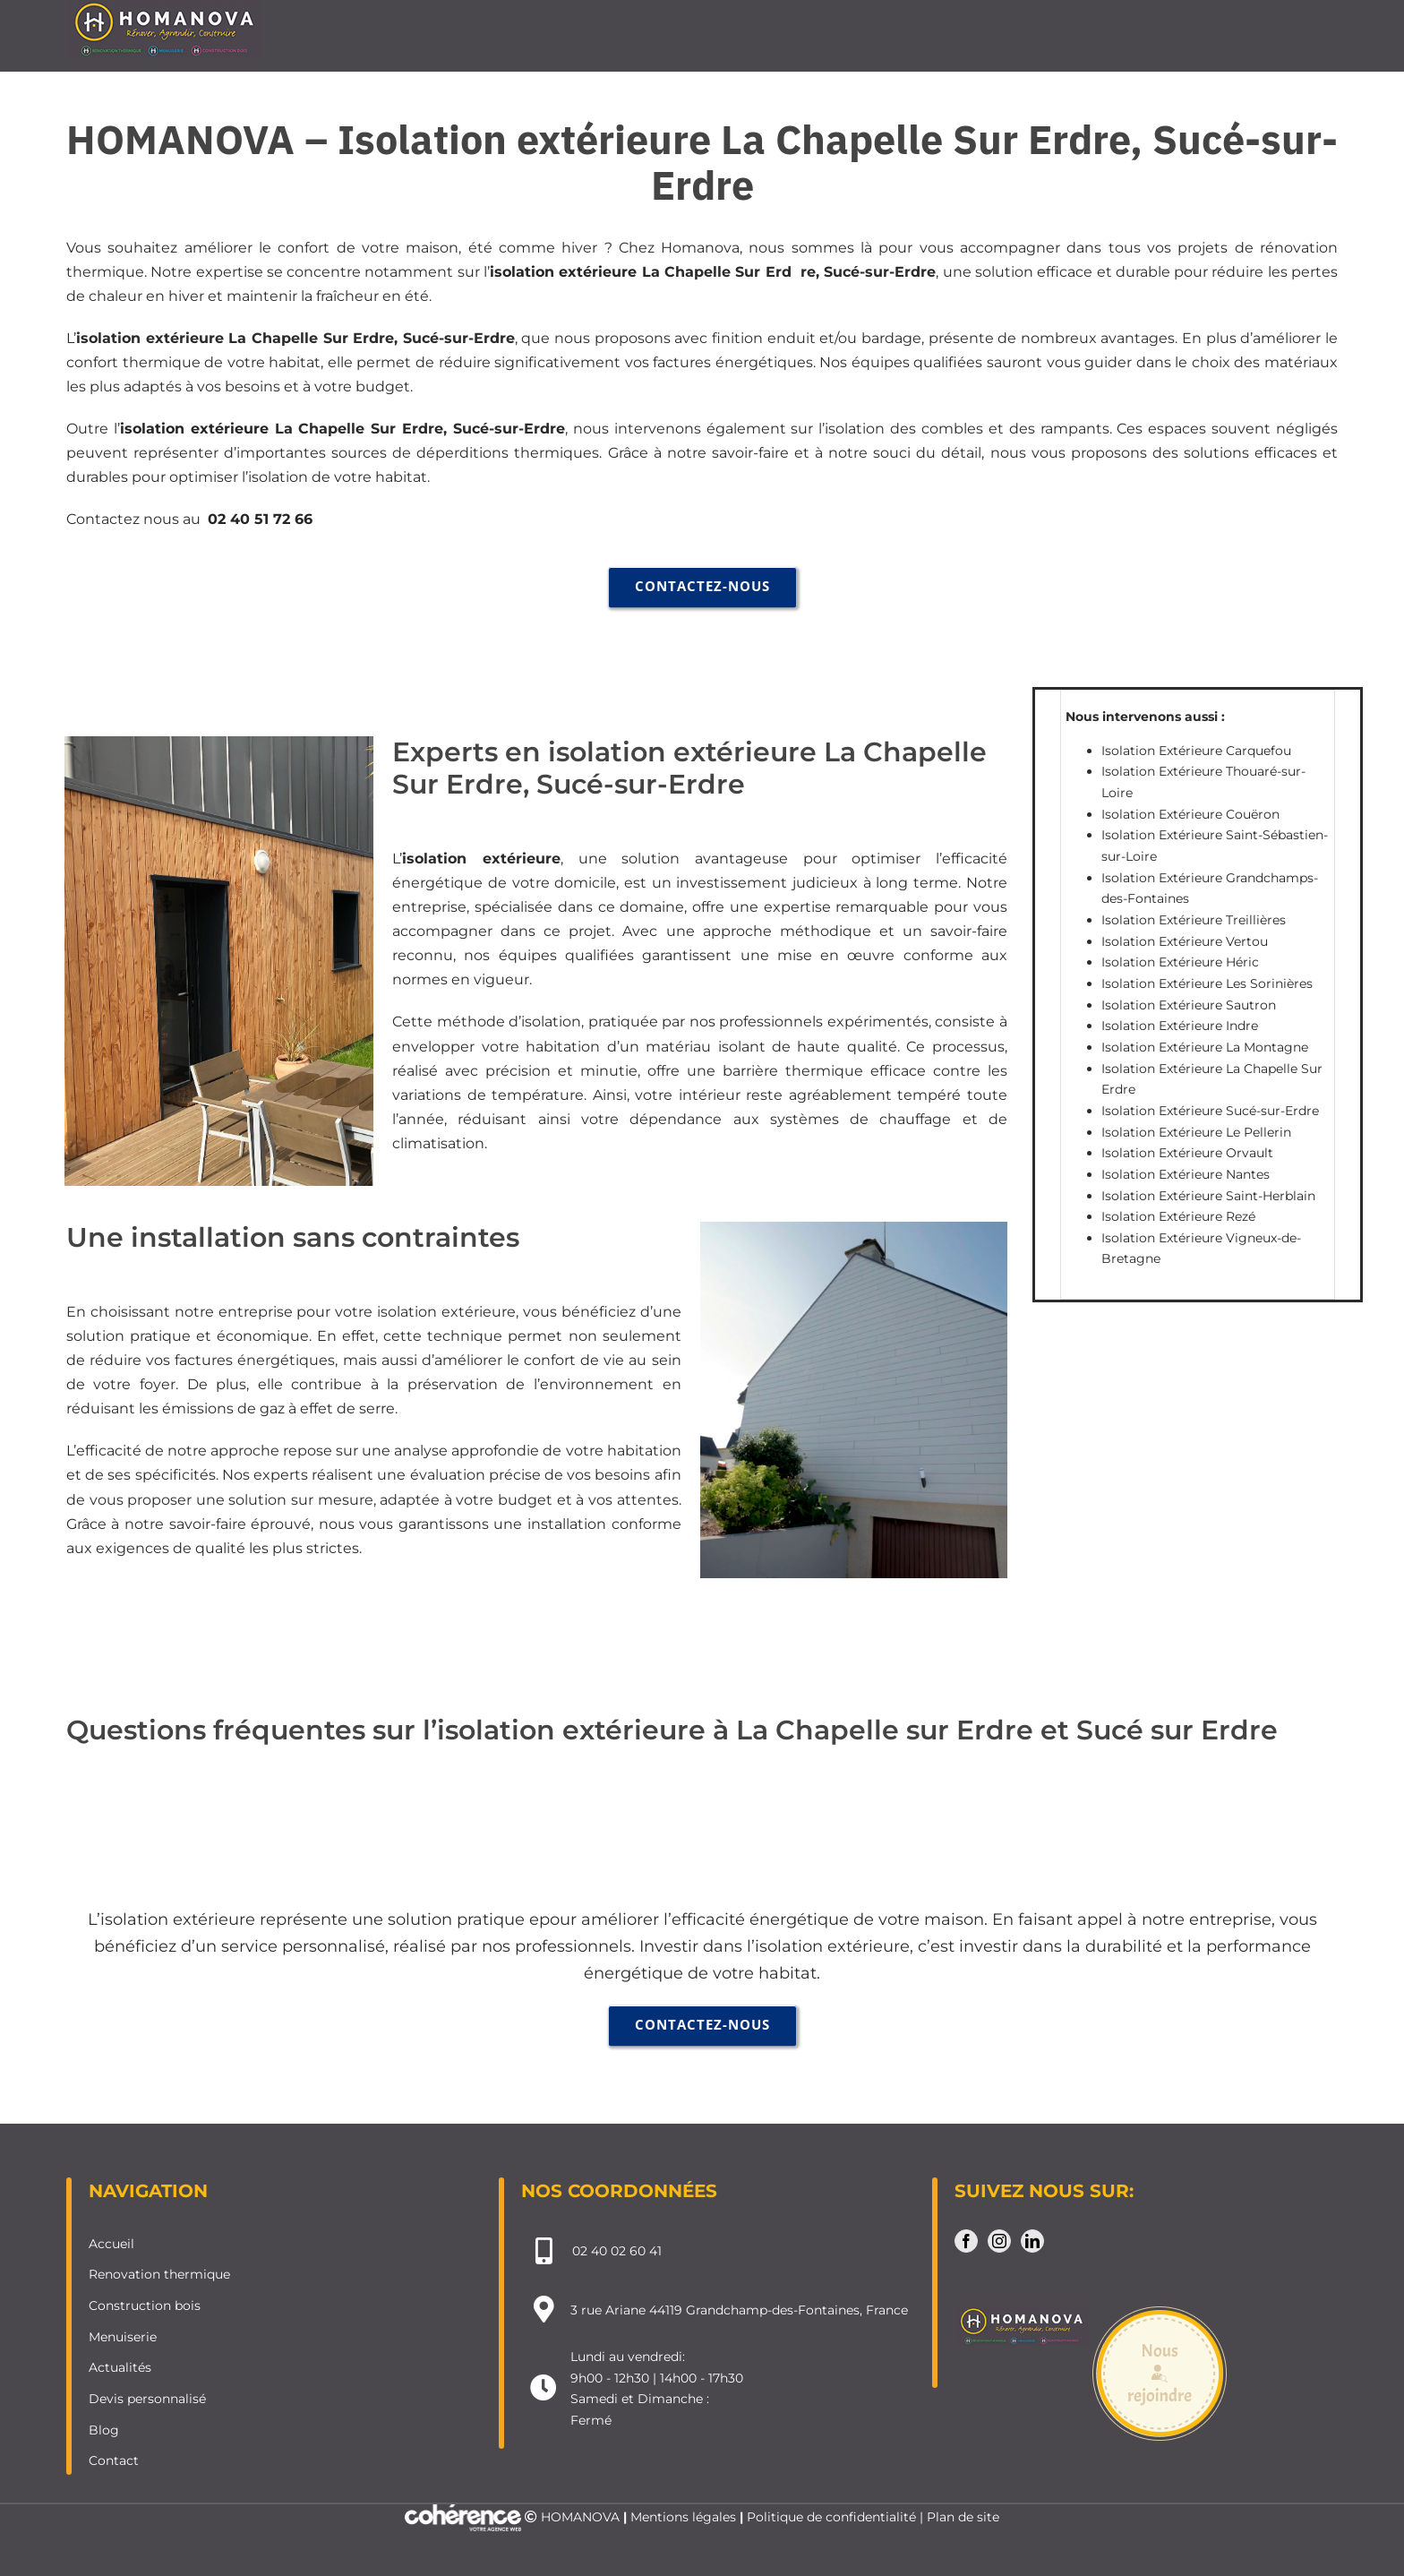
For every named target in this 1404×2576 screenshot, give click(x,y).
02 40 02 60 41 (617, 2251)
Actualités (120, 2367)
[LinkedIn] (1032, 2241)
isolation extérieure (563, 271)
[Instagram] (999, 2241)
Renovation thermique (159, 2274)
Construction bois (145, 2305)
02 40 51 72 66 (260, 519)
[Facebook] (966, 2241)
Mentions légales (683, 2517)
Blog (104, 2430)
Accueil (111, 2244)
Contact (114, 2460)
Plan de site (963, 2517)
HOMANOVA (580, 2517)
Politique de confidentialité (831, 2517)
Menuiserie (123, 2337)
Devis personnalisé (147, 2399)
